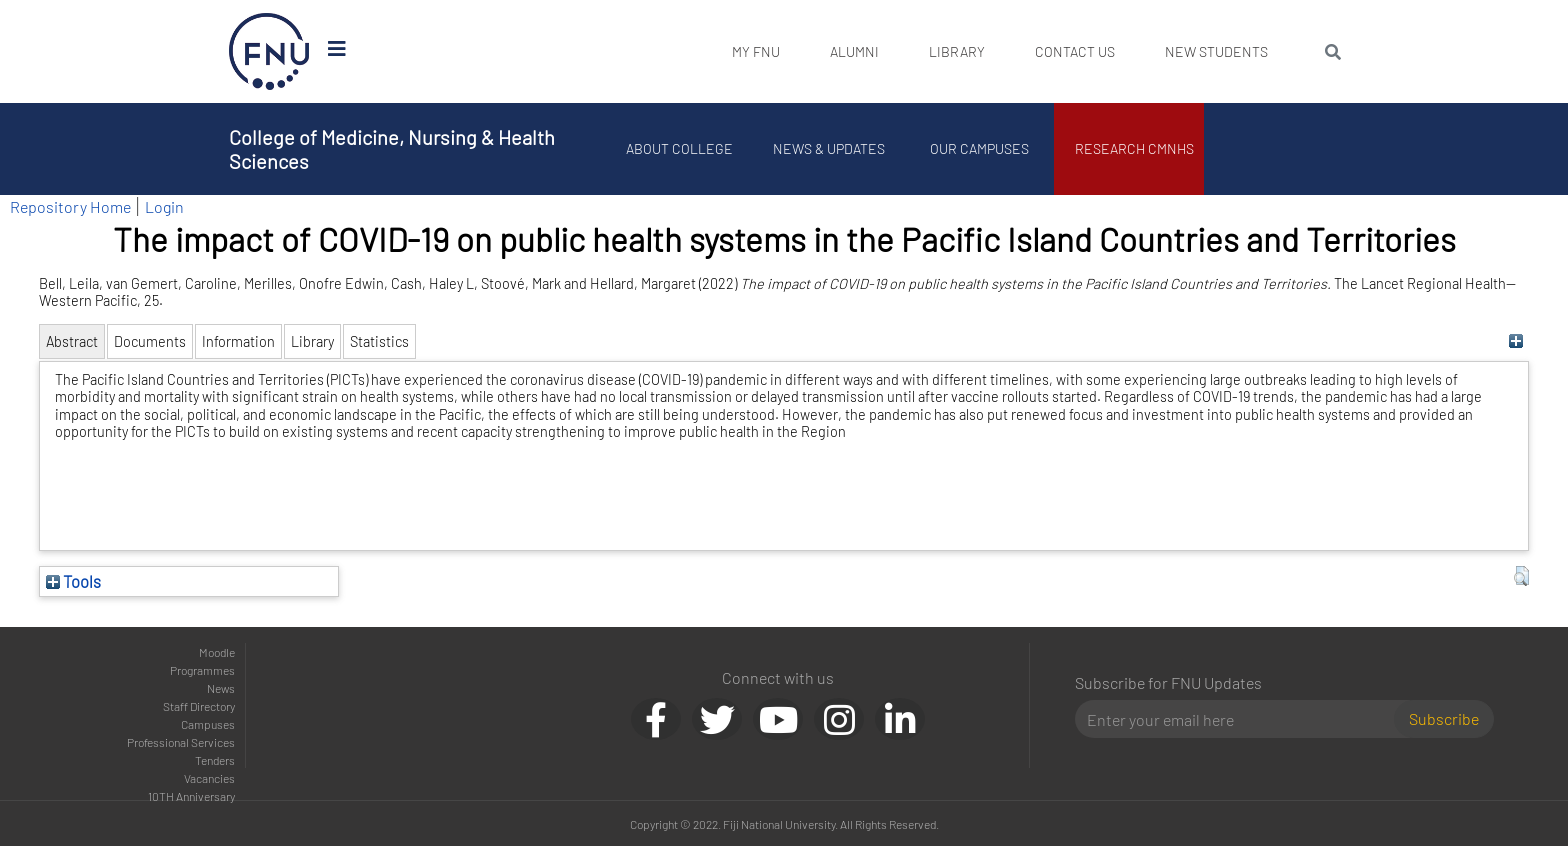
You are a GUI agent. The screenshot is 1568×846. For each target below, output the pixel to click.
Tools (73, 581)
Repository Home (70, 206)
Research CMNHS (1134, 148)
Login (164, 206)
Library (957, 51)
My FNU (756, 51)
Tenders (215, 760)
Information (238, 341)
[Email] (1242, 719)
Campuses (208, 724)
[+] (1516, 341)
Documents (150, 341)
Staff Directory (199, 706)
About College (679, 148)
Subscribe (1444, 718)
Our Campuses (979, 148)
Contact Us (1075, 51)
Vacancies (209, 778)
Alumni (854, 51)
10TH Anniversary (191, 796)
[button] (1521, 576)
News (221, 688)
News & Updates (829, 148)
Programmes (202, 670)
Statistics (379, 341)
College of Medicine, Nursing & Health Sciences (392, 149)
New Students (1216, 51)
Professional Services (181, 742)
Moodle (217, 652)
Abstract (72, 341)
